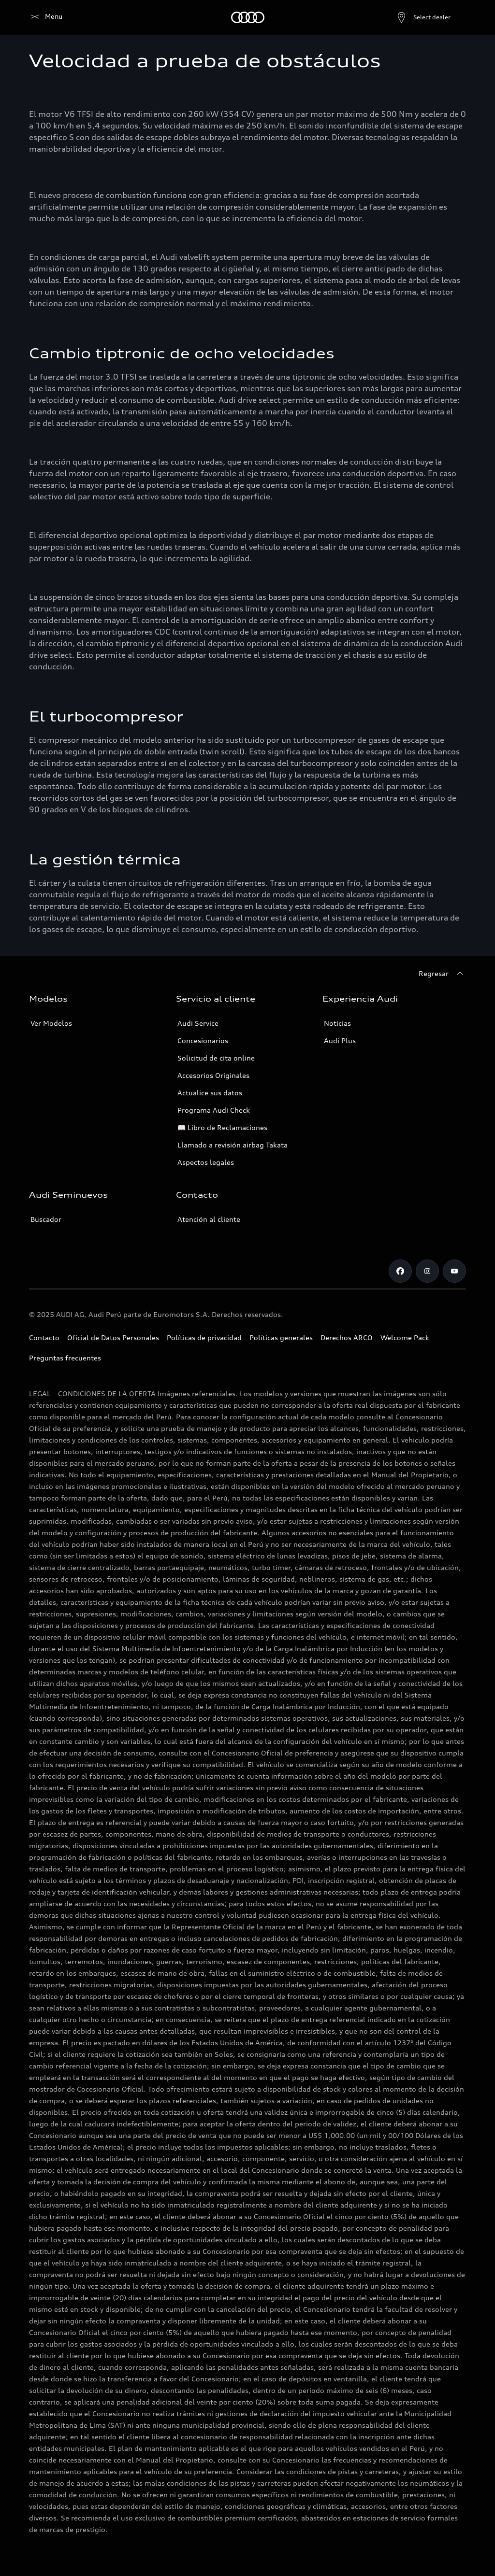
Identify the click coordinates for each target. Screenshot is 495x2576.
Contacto (44, 1337)
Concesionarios (202, 1040)
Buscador (45, 1219)
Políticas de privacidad (204, 1337)
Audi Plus (340, 1040)
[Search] (454, 17)
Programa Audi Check (213, 1110)
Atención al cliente (208, 1219)
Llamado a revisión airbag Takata (232, 1145)
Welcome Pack (404, 1337)
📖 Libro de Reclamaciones (222, 1127)
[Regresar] (442, 973)
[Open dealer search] (400, 17)
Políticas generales (281, 1337)
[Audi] (45, 17)
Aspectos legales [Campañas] (205, 1162)
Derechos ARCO (346, 1337)
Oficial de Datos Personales (113, 1337)
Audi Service (197, 1023)
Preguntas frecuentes (65, 1358)
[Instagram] (427, 1271)
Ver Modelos (51, 1023)
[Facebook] (400, 1271)
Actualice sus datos (209, 1093)
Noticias (337, 1023)
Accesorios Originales (213, 1075)
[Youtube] (454, 1271)
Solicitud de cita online (216, 1058)
